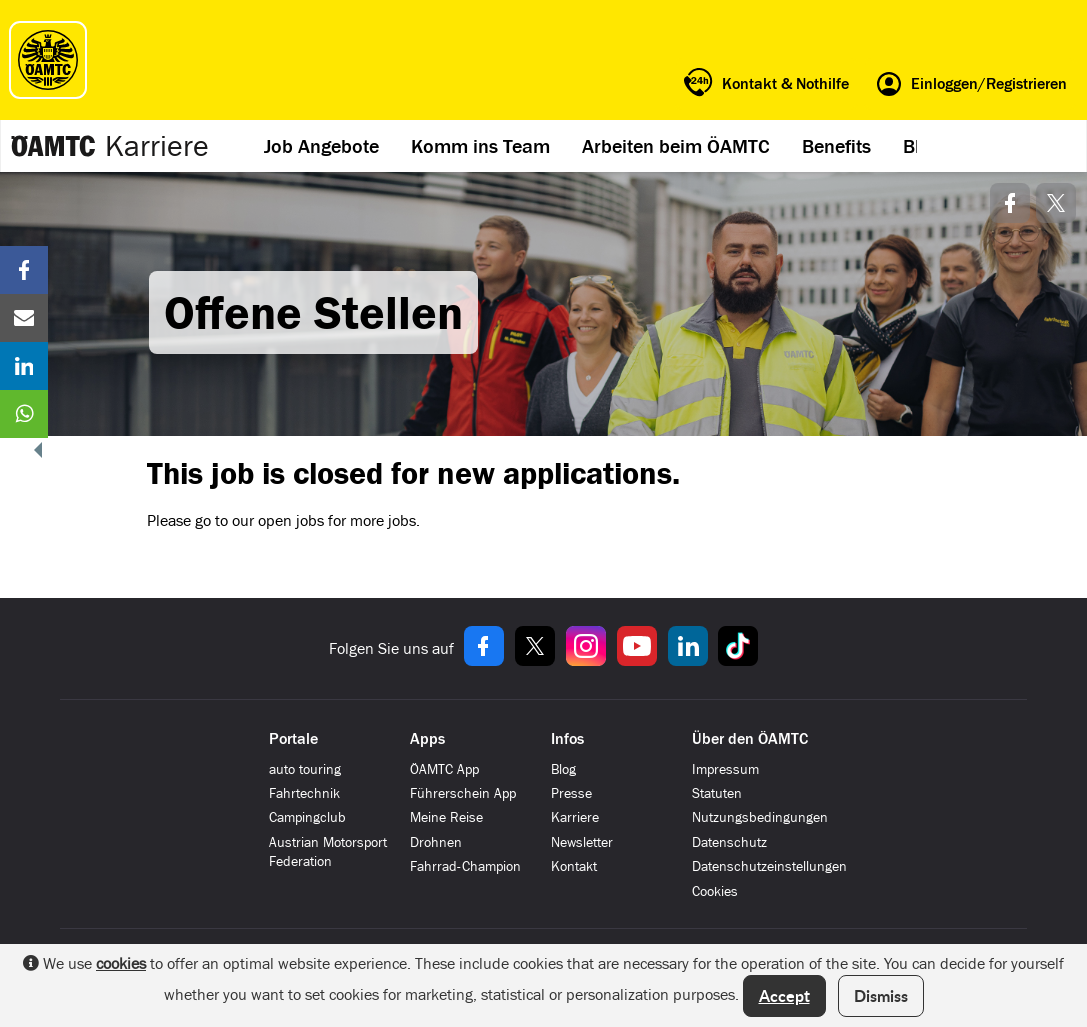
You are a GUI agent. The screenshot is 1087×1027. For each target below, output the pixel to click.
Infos (567, 739)
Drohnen (436, 842)
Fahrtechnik (304, 793)
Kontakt (574, 866)
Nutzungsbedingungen (760, 817)
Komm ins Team (480, 146)
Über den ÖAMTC (750, 739)
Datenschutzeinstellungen (769, 866)
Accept (784, 995)
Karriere (157, 146)
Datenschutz (729, 842)
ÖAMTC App (444, 769)
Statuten (717, 793)
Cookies (715, 891)
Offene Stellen (313, 312)
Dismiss (881, 995)
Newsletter (582, 842)
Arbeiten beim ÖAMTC (676, 146)
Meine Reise (446, 817)
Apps (427, 739)
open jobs (291, 520)
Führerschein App (463, 793)
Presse (571, 793)
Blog (563, 769)
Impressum (725, 769)
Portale (293, 739)
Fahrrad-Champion (465, 866)
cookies (121, 963)
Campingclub (307, 817)
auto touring (305, 769)
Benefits (836, 146)
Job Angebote (321, 146)
